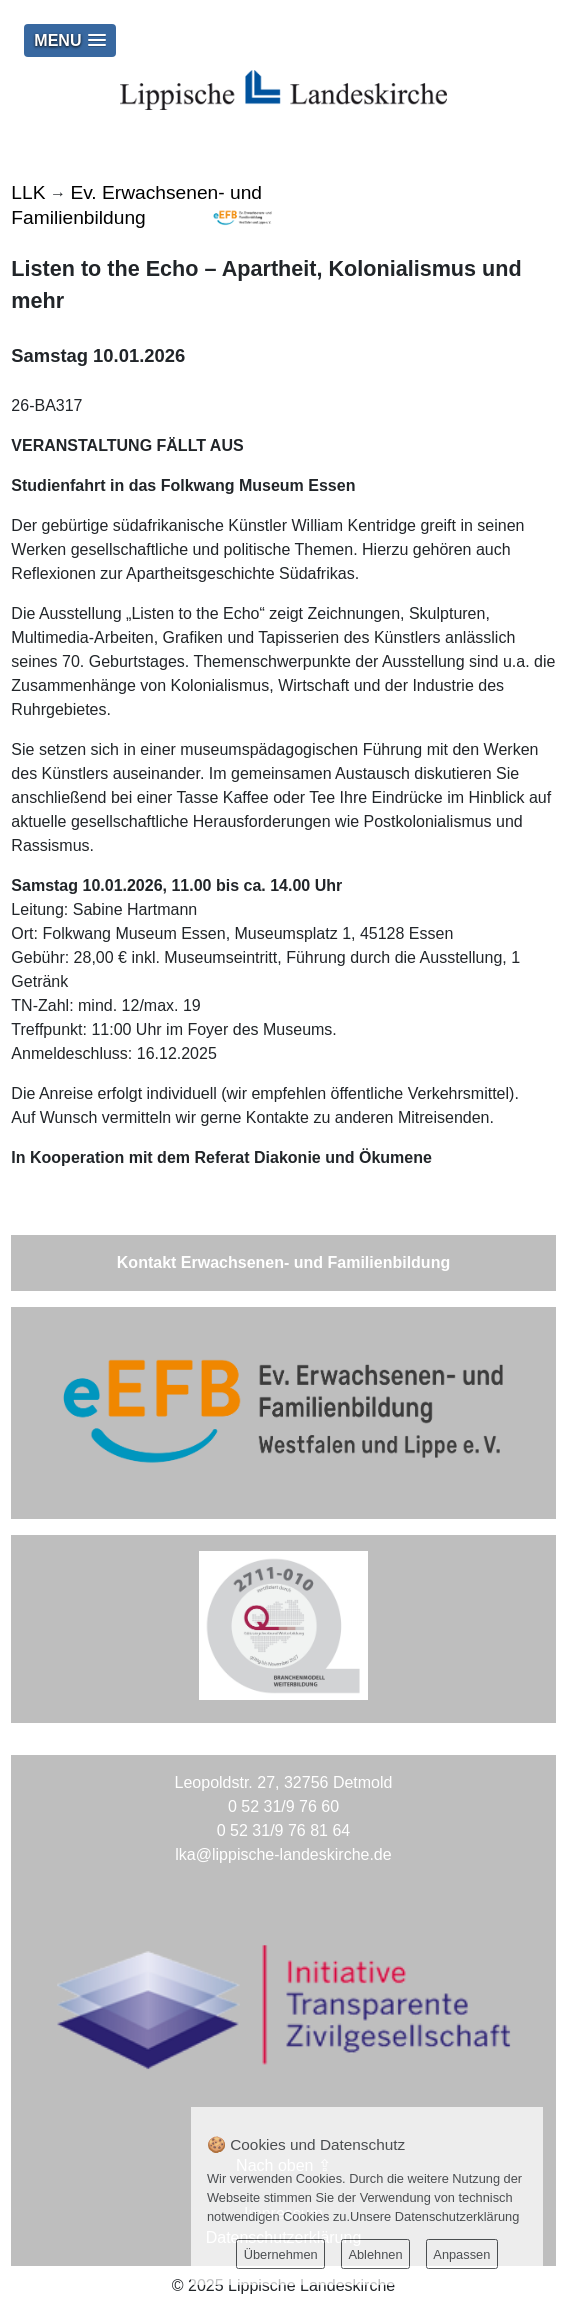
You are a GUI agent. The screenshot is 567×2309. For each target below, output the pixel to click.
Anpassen (461, 2254)
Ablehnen (375, 2254)
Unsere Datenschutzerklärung (434, 2216)
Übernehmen (281, 2254)
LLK (28, 192)
